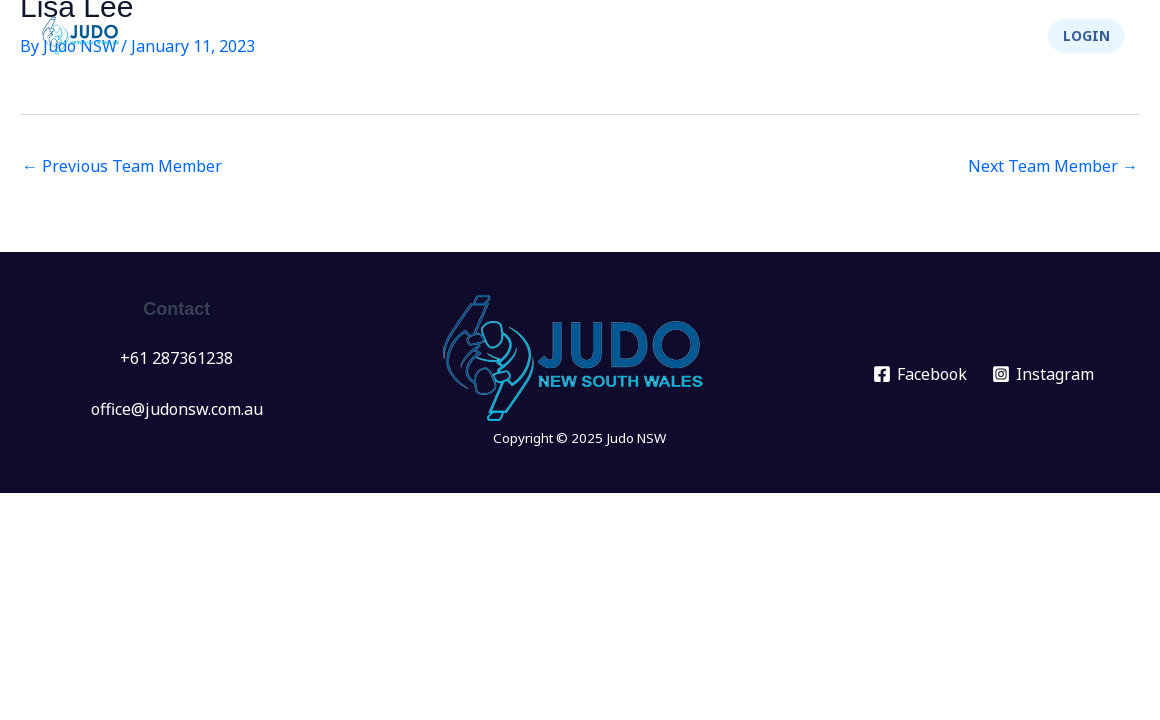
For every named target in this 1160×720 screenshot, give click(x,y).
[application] (481, 36)
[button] (1086, 36)
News (367, 36)
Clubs (554, 36)
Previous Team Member (122, 166)
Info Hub (660, 36)
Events (456, 36)
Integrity (899, 36)
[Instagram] (1042, 374)
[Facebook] (920, 374)
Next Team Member (1053, 166)
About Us (780, 36)
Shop (993, 36)
